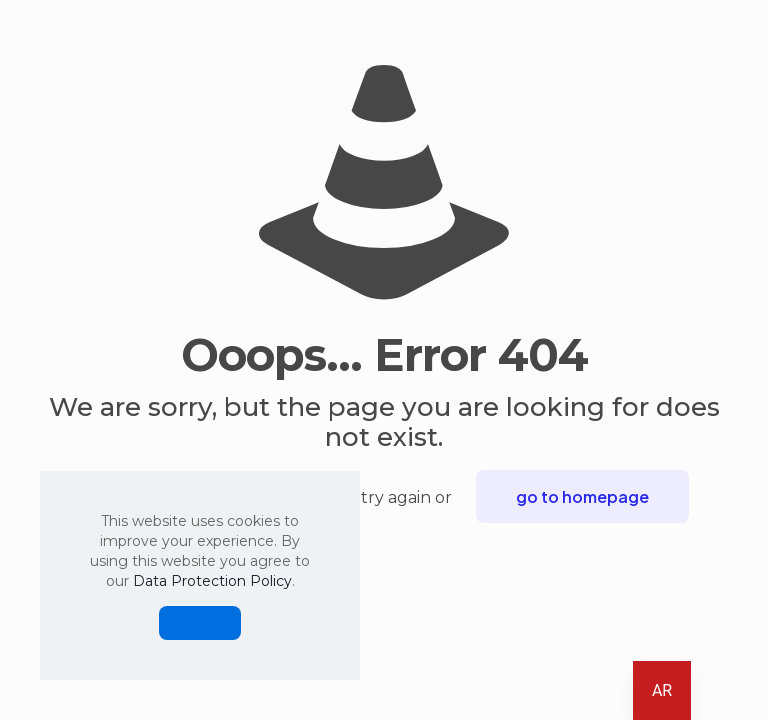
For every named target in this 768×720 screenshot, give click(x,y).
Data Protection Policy (212, 581)
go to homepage (582, 496)
